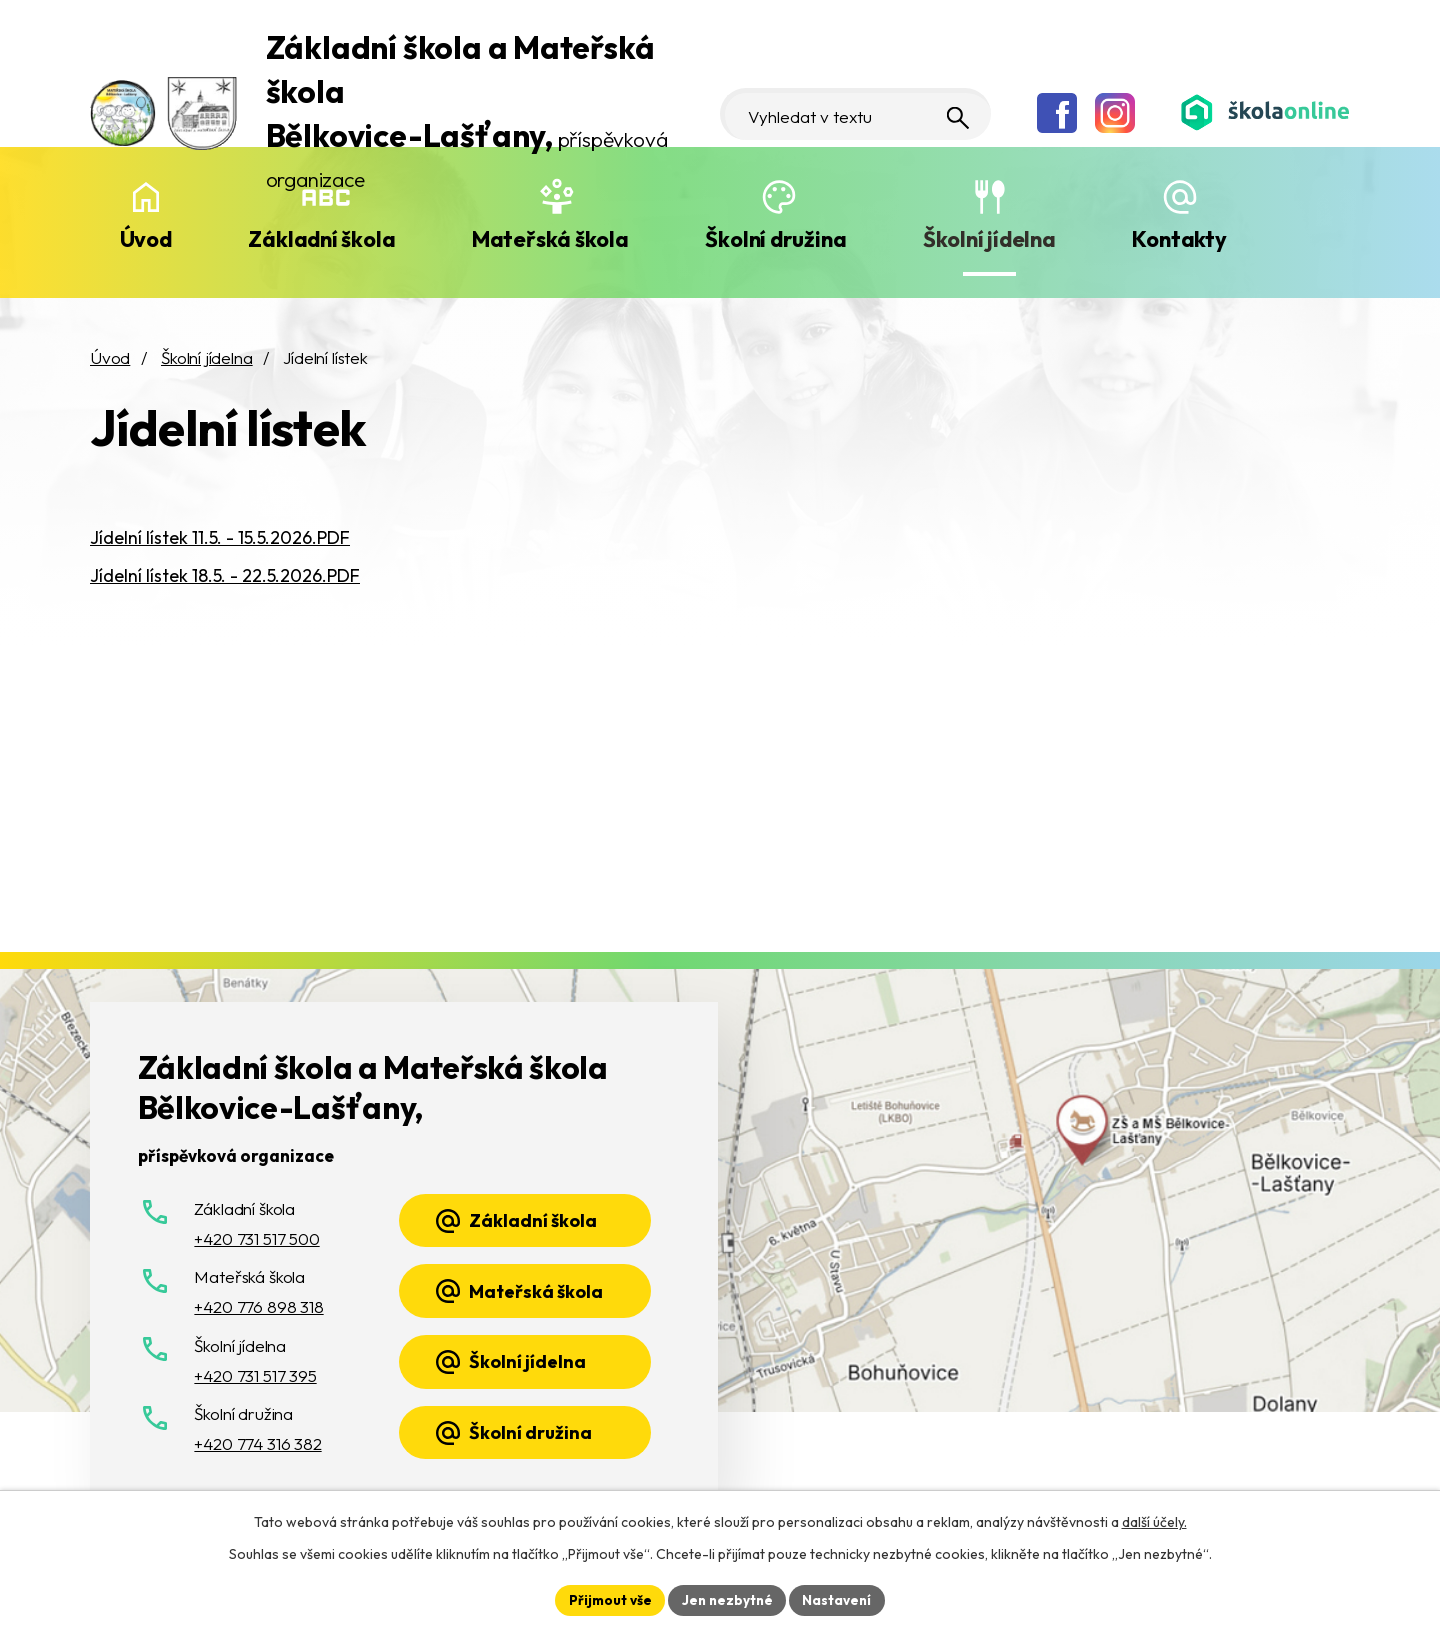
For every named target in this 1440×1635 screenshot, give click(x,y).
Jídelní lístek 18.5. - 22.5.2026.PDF (225, 575)
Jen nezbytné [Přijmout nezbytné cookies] (727, 1599)
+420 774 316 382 (257, 1443)
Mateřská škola (550, 239)
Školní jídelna (989, 239)
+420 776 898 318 (258, 1306)
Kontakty (1179, 239)
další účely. (1154, 1521)
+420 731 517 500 (256, 1238)
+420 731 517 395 (255, 1375)
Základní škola (321, 239)
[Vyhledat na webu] (874, 92)
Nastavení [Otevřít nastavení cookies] (840, 1599)
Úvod (146, 239)
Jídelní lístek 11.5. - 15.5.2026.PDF (220, 537)
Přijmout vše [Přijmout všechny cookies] (606, 1599)
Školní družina (775, 239)
